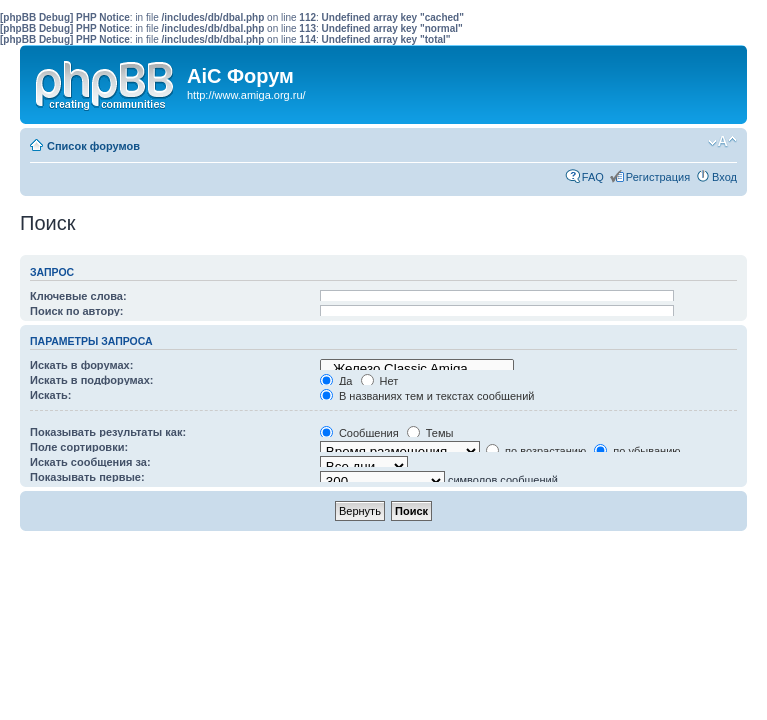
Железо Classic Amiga (417, 369)
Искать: (50, 395)
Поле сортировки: (79, 447)
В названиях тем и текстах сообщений (427, 396)
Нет (380, 381)
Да (336, 381)
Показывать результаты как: (108, 432)
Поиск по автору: (76, 311)
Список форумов (93, 146)
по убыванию (637, 451)
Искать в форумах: (81, 365)
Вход (724, 177)
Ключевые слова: (78, 296)
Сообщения (359, 433)
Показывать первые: (87, 477)
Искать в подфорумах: (92, 380)
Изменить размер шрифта (722, 142)
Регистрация (658, 177)
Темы (430, 433)
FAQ (593, 177)
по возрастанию (536, 451)
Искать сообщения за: (90, 462)
